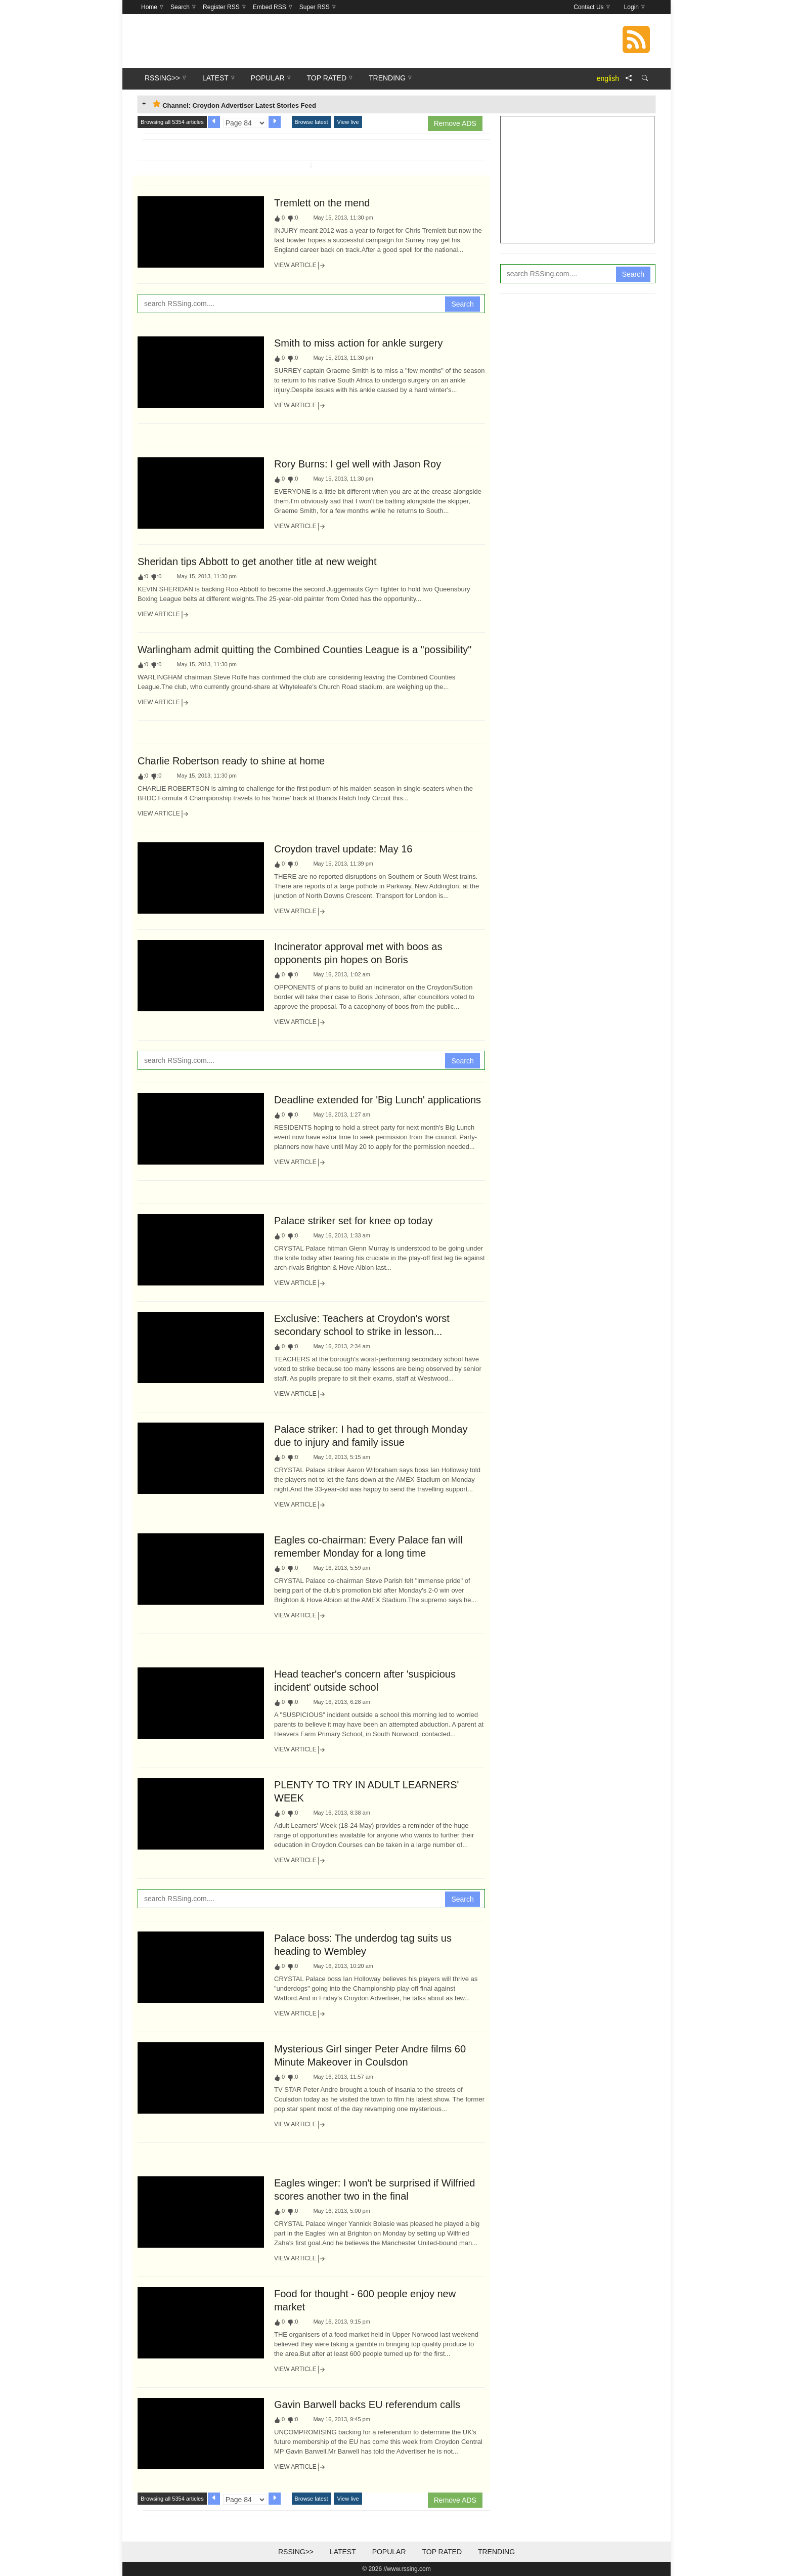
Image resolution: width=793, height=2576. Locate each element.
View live (348, 122)
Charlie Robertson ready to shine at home (231, 760)
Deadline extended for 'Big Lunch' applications (377, 1099)
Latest (343, 2552)
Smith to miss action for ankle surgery (358, 343)
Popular (389, 2552)
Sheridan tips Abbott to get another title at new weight (257, 561)
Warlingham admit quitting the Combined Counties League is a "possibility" (304, 649)
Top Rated (442, 2552)
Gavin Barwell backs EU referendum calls (367, 2404)
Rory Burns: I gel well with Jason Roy (357, 463)
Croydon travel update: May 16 (343, 848)
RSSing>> (296, 2552)
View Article (300, 265)
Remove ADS (455, 123)
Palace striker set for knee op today (353, 1220)
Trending (496, 2552)
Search (462, 304)
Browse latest (311, 122)
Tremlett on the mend (322, 202)
